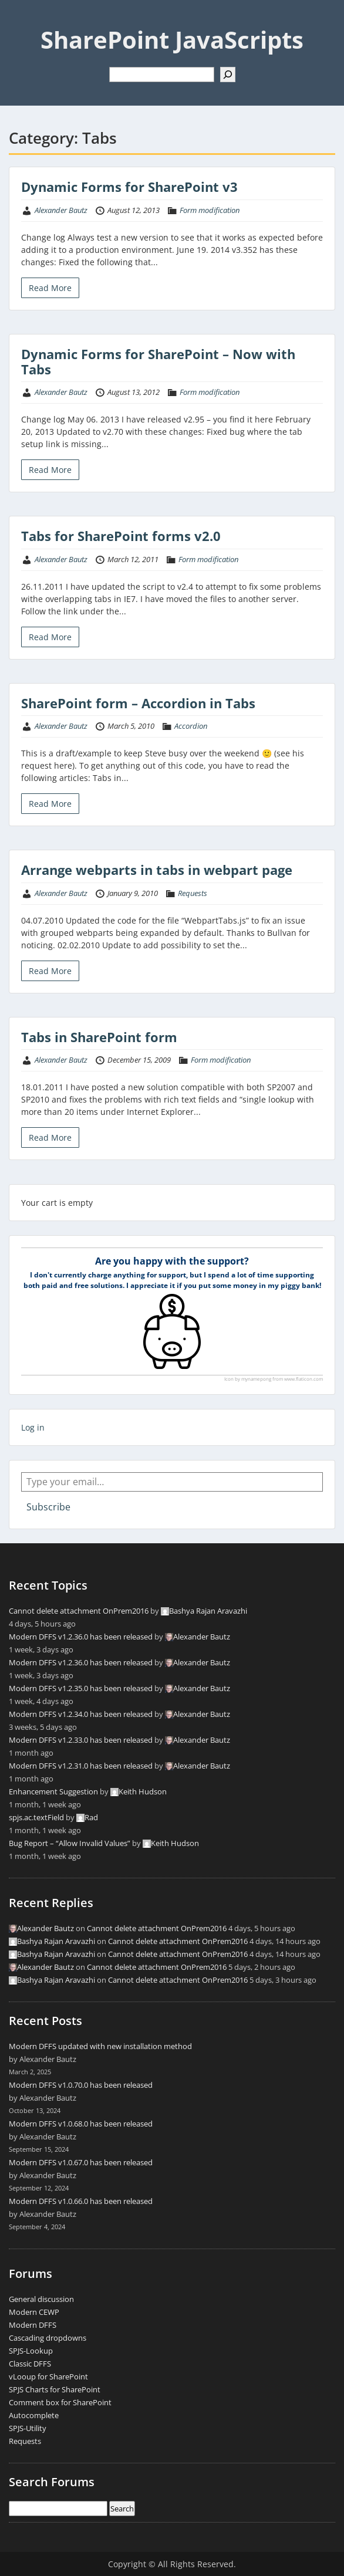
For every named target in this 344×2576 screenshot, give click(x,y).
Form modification (210, 210)
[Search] (227, 74)
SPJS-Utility (27, 2428)
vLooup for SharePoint (48, 2376)
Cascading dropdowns (47, 2337)
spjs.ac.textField (36, 1817)
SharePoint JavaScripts (172, 39)
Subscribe (48, 1506)
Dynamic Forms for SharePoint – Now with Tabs (158, 361)
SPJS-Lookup (31, 2350)
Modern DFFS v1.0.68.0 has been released (81, 2123)
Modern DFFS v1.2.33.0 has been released (81, 1740)
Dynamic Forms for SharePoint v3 (129, 186)
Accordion (190, 726)
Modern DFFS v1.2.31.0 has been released (81, 1765)
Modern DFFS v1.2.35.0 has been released (81, 1688)
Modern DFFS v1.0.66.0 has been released (81, 2201)
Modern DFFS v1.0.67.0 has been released (81, 2162)
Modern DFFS (32, 2325)
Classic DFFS (30, 2363)
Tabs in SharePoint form (99, 1037)
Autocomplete (34, 2415)
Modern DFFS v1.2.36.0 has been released (81, 1636)
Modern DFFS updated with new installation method (100, 2046)
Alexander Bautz (61, 210)
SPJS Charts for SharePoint (54, 2389)
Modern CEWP (34, 2312)
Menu (21, 20)
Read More (50, 287)
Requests (192, 893)
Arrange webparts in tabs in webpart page (156, 869)
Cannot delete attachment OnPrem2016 (79, 1610)
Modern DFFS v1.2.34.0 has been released (81, 1714)
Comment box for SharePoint (60, 2402)
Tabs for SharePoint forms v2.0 (121, 536)
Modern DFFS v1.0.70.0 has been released (81, 2085)
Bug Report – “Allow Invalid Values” (69, 1843)
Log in (33, 1427)
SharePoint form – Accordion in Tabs (138, 703)
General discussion (41, 2299)
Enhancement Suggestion (53, 1791)
